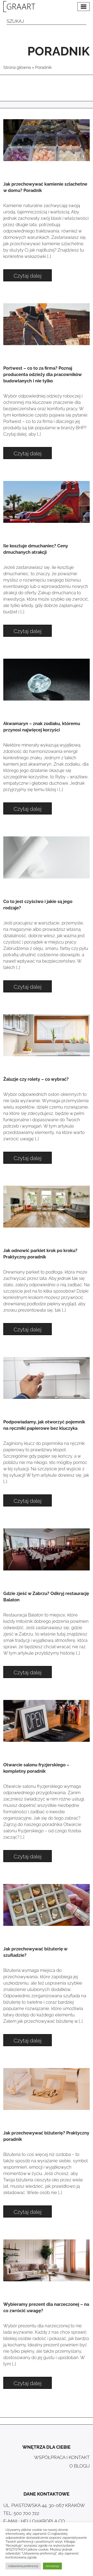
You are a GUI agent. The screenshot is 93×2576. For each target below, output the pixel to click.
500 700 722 (26, 2513)
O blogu (79, 2466)
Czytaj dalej (27, 276)
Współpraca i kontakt (62, 2457)
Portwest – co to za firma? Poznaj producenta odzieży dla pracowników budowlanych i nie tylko (42, 374)
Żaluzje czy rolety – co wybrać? (36, 1079)
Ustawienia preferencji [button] (23, 2566)
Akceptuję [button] (52, 2566)
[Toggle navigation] (83, 6)
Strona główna (17, 67)
